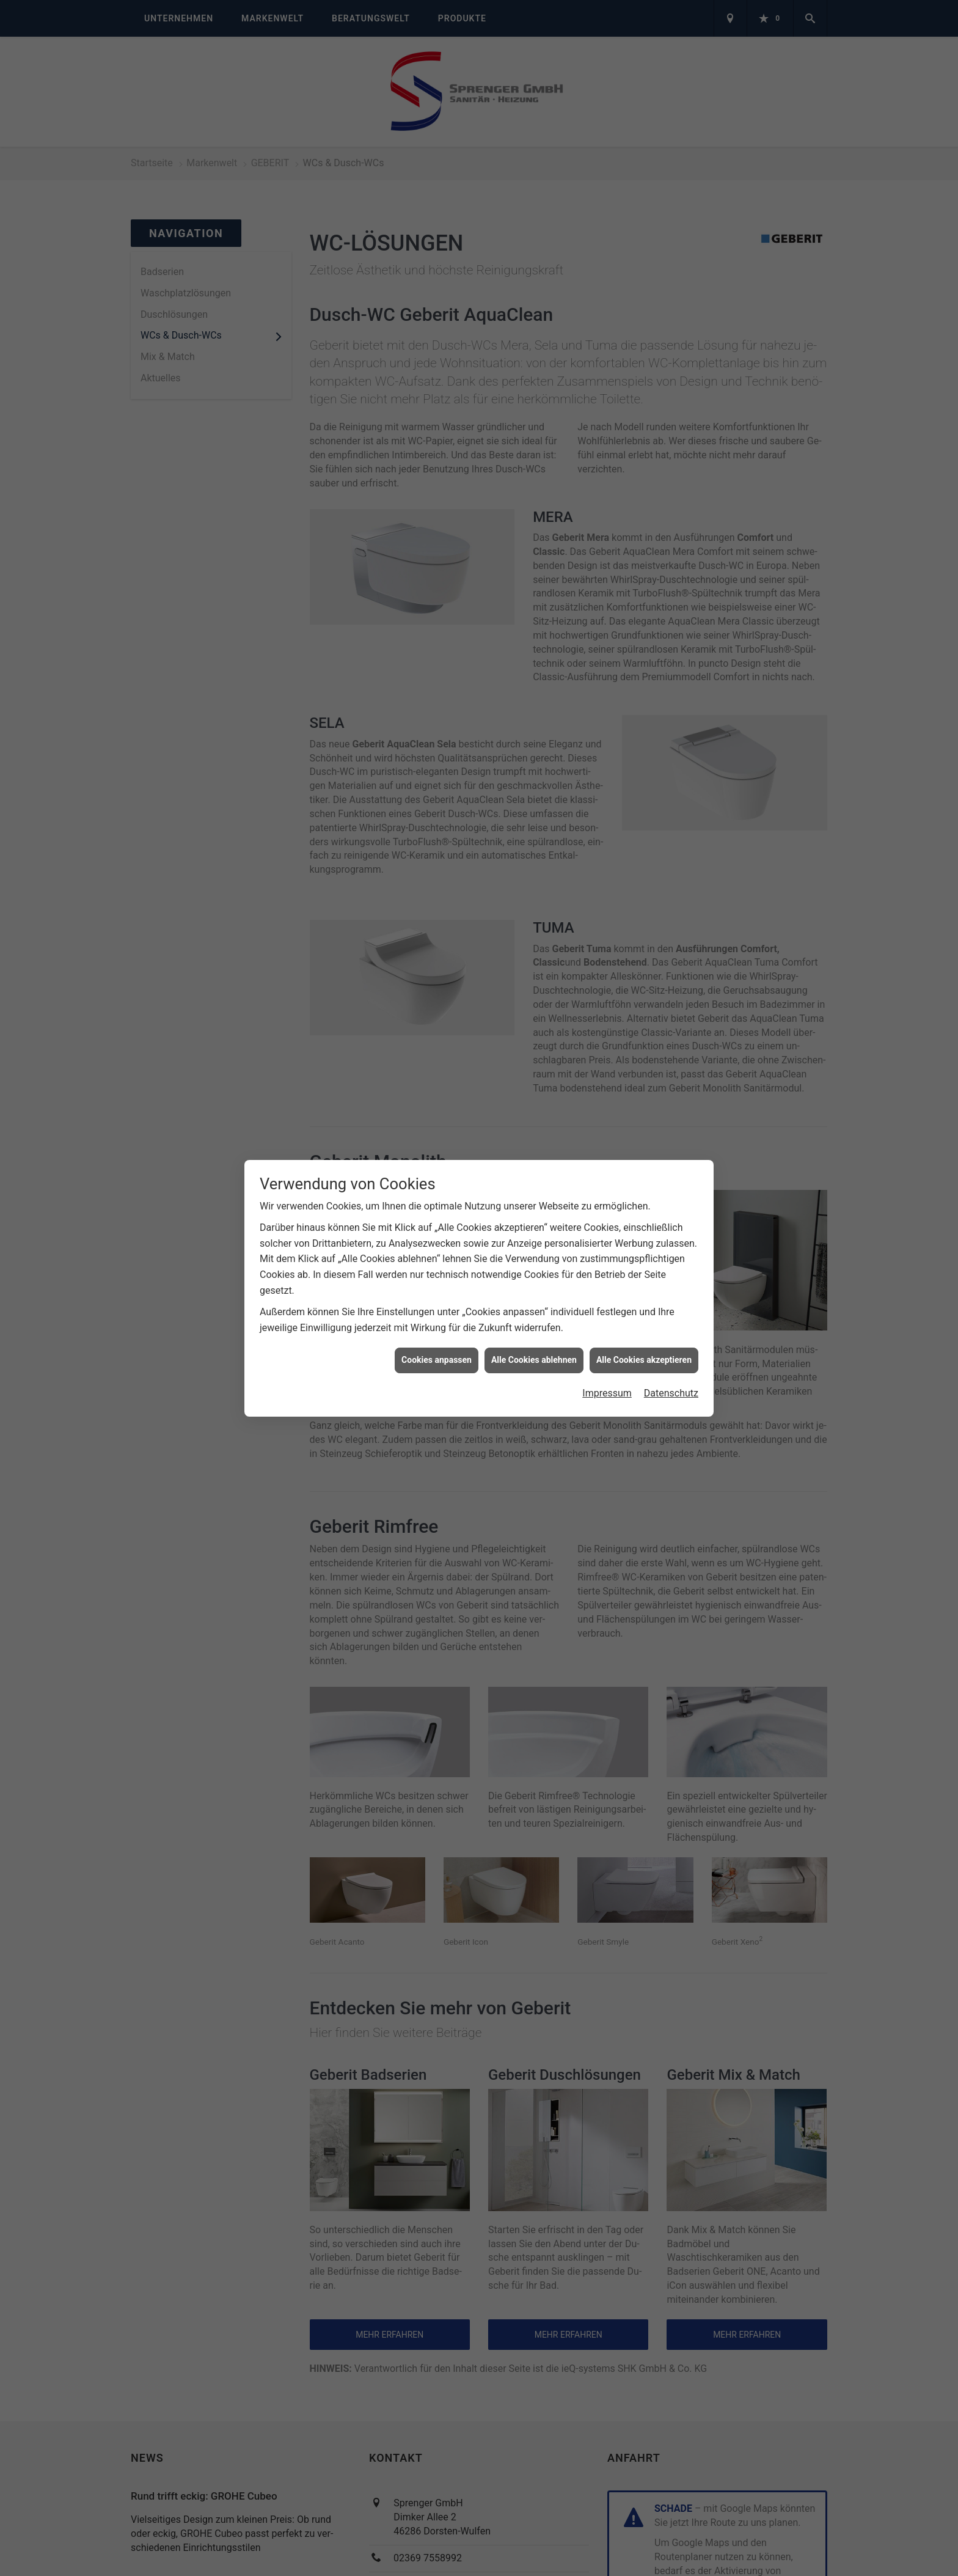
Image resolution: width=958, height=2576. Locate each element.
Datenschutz (671, 1393)
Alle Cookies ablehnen (534, 1360)
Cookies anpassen (436, 1360)
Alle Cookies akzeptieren (644, 1360)
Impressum (607, 1393)
